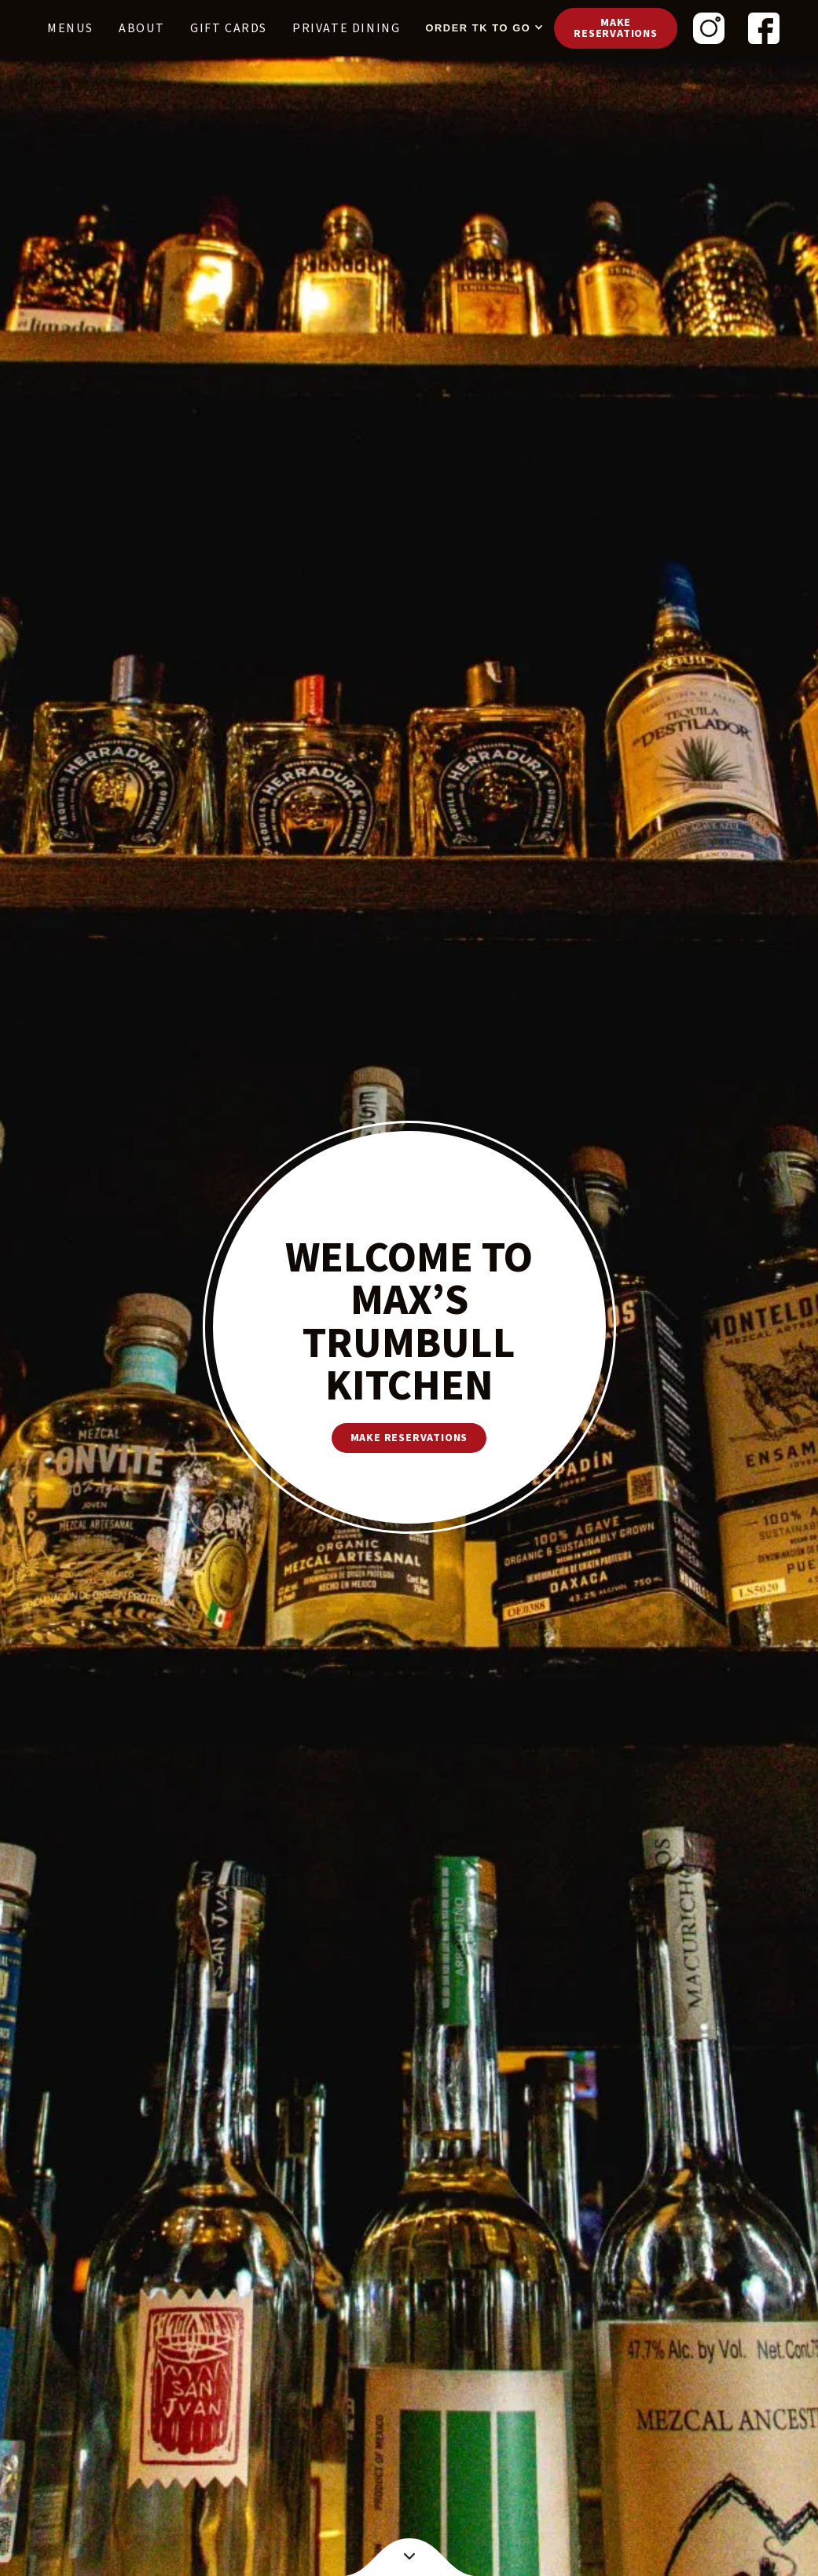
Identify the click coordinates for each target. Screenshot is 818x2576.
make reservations (409, 1438)
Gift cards (228, 28)
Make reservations (616, 28)
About (142, 28)
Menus (70, 28)
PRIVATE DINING (346, 28)
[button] (481, 28)
